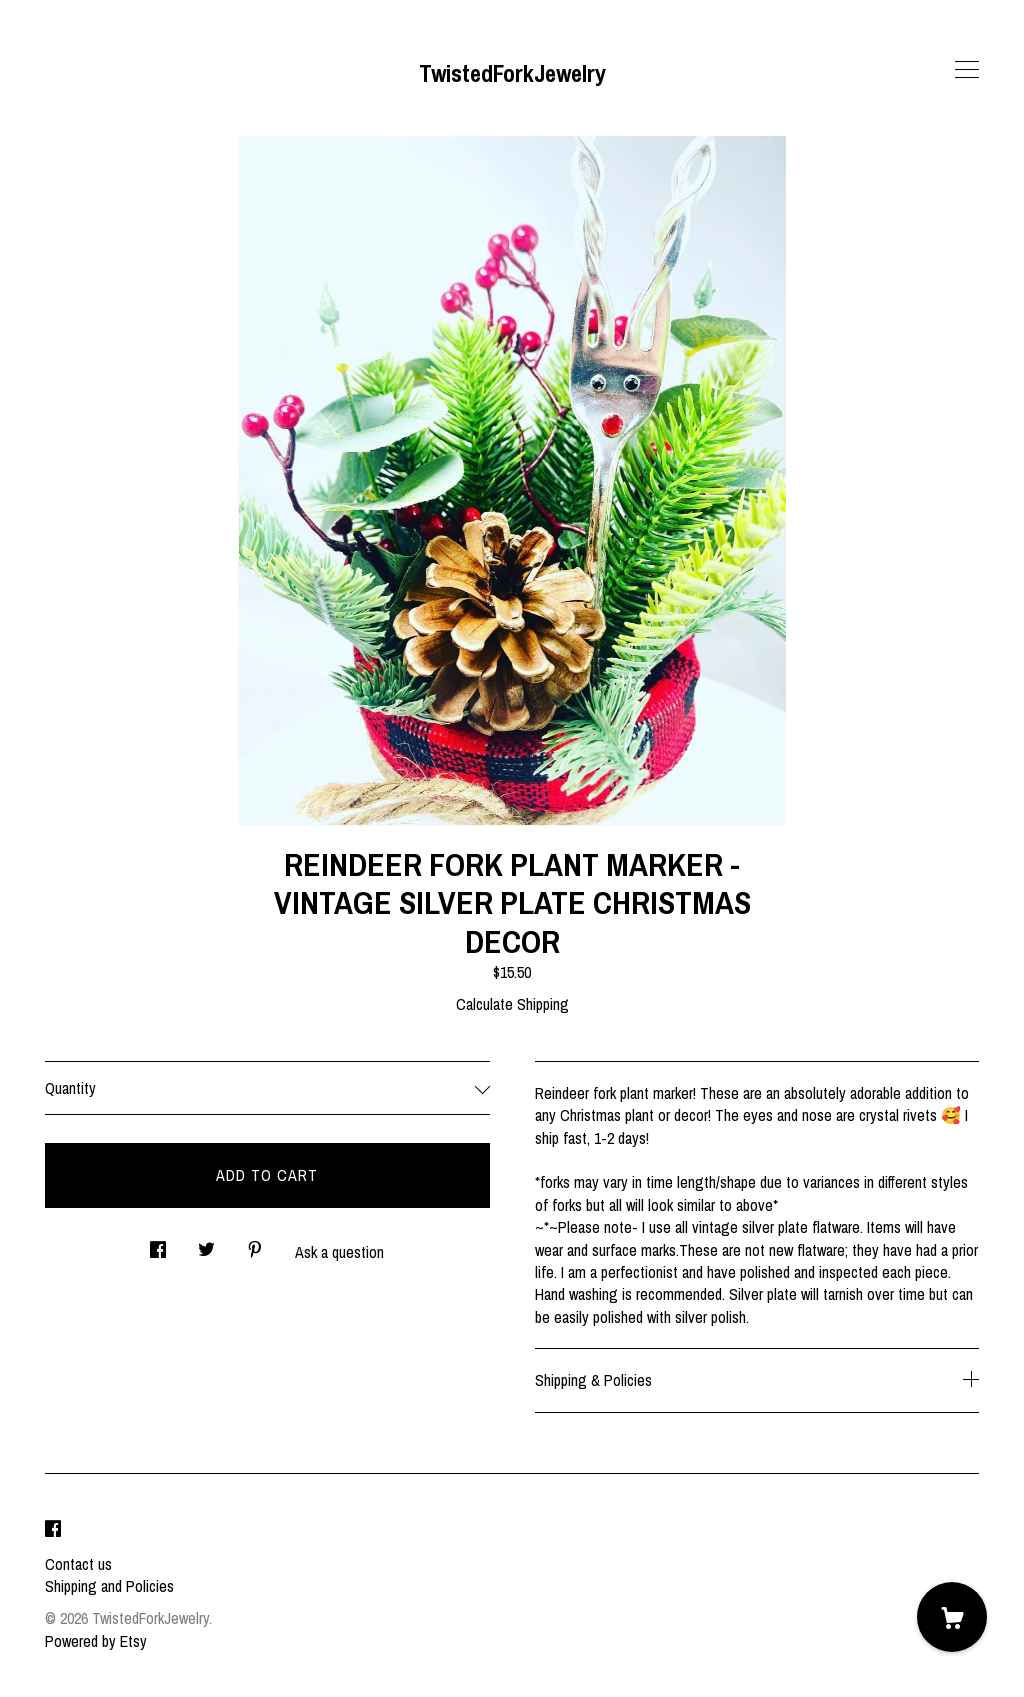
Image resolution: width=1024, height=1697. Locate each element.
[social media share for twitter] (206, 1244)
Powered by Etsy (96, 1641)
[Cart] (952, 1617)
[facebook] (53, 1530)
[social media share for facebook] (158, 1244)
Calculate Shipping (512, 1004)
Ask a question (339, 1252)
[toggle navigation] (967, 70)
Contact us (78, 1564)
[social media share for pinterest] (255, 1244)
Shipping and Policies (109, 1586)
